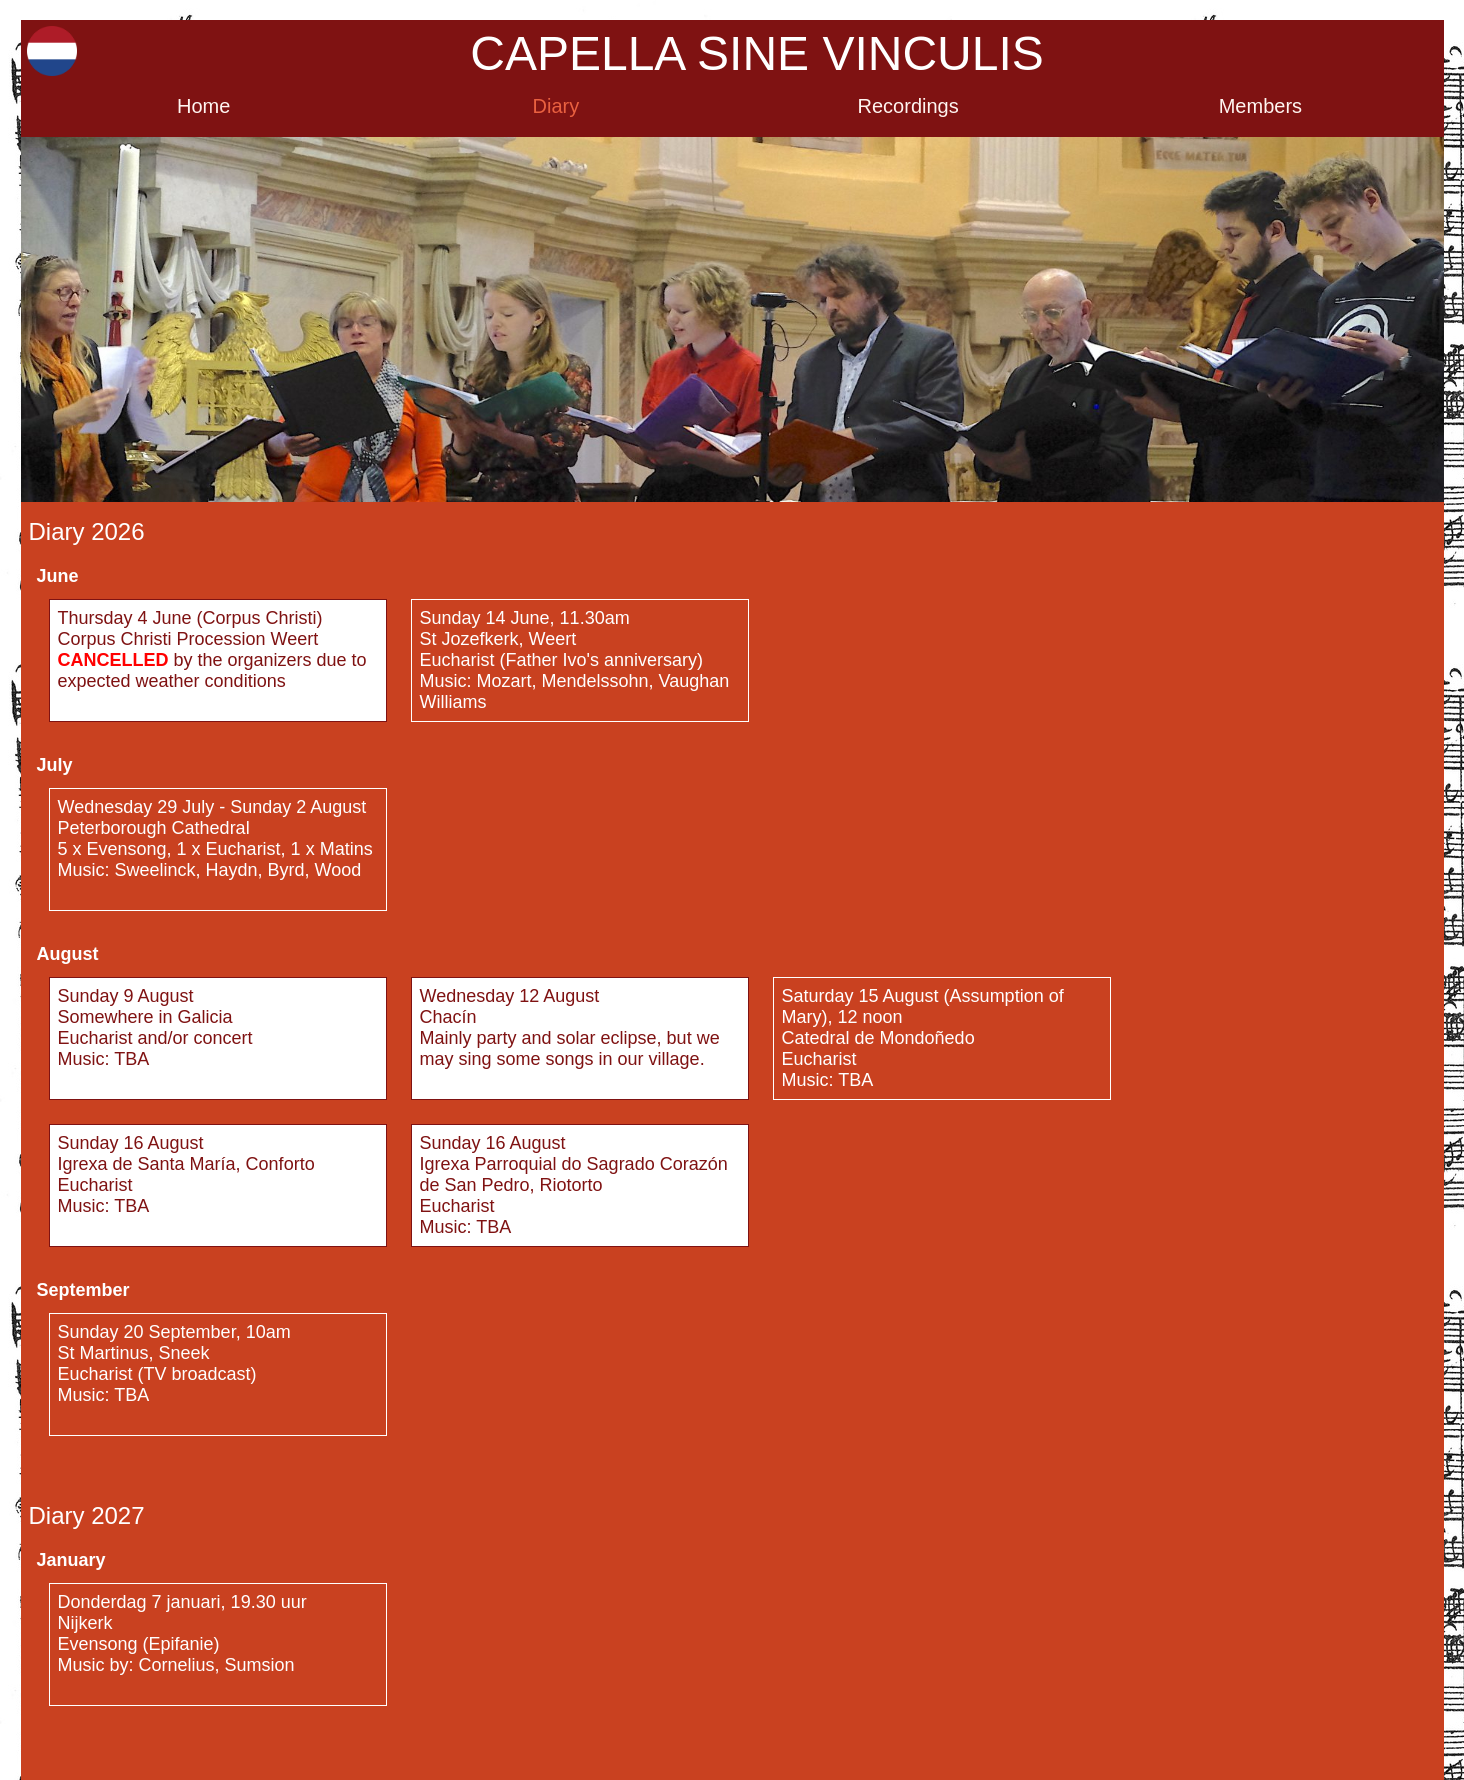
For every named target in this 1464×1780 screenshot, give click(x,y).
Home (203, 106)
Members (1260, 106)
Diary (556, 106)
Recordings (908, 106)
